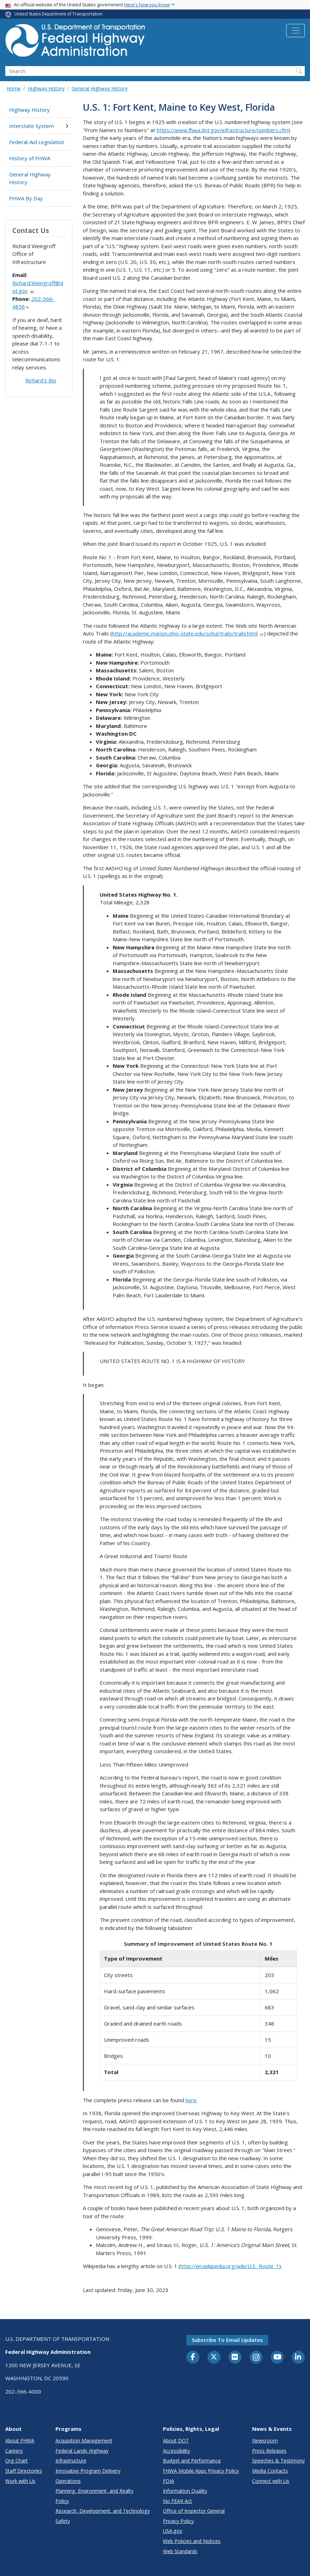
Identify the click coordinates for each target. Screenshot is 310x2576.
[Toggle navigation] (295, 30)
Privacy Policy (178, 2521)
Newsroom (265, 2440)
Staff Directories (23, 2470)
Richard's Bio (40, 380)
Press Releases (269, 2450)
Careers (14, 2450)
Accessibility (176, 2450)
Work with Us (20, 2481)
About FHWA (19, 2440)
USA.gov (172, 2530)
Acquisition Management (83, 2440)
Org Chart (16, 2460)
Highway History (46, 88)
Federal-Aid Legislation (36, 142)
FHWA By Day (26, 198)
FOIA (168, 2481)
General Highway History (99, 88)
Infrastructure (70, 2460)
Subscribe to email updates (227, 2339)
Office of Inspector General (194, 2510)
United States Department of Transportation (58, 14)
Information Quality (185, 2490)
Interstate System (38, 125)
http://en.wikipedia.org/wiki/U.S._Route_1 (229, 2266)
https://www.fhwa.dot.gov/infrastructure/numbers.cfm (222, 130)
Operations (68, 2481)
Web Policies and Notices (191, 2541)
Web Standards (180, 2551)
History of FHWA (29, 158)
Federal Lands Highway (81, 2450)
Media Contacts (270, 2470)
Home (14, 88)
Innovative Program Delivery (87, 2470)
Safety (62, 2521)
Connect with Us (270, 2481)
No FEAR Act (177, 2501)
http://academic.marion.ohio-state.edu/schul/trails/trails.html (188, 633)
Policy (62, 2501)
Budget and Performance (192, 2460)
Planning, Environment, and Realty (94, 2490)
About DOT (176, 2440)
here (191, 2100)
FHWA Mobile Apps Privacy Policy (201, 2470)
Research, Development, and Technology (102, 2510)
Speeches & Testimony (278, 2460)
